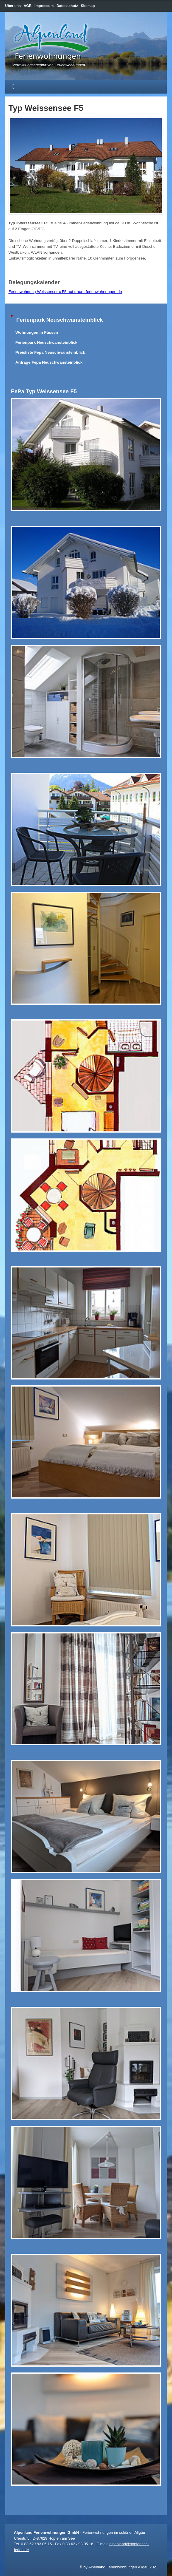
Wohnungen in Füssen (37, 332)
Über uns (13, 6)
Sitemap (88, 6)
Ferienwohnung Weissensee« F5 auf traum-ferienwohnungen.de (65, 291)
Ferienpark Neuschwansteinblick (47, 342)
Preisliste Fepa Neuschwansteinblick (50, 352)
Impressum (44, 6)
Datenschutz (67, 6)
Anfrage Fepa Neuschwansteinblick (49, 362)
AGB (28, 6)
